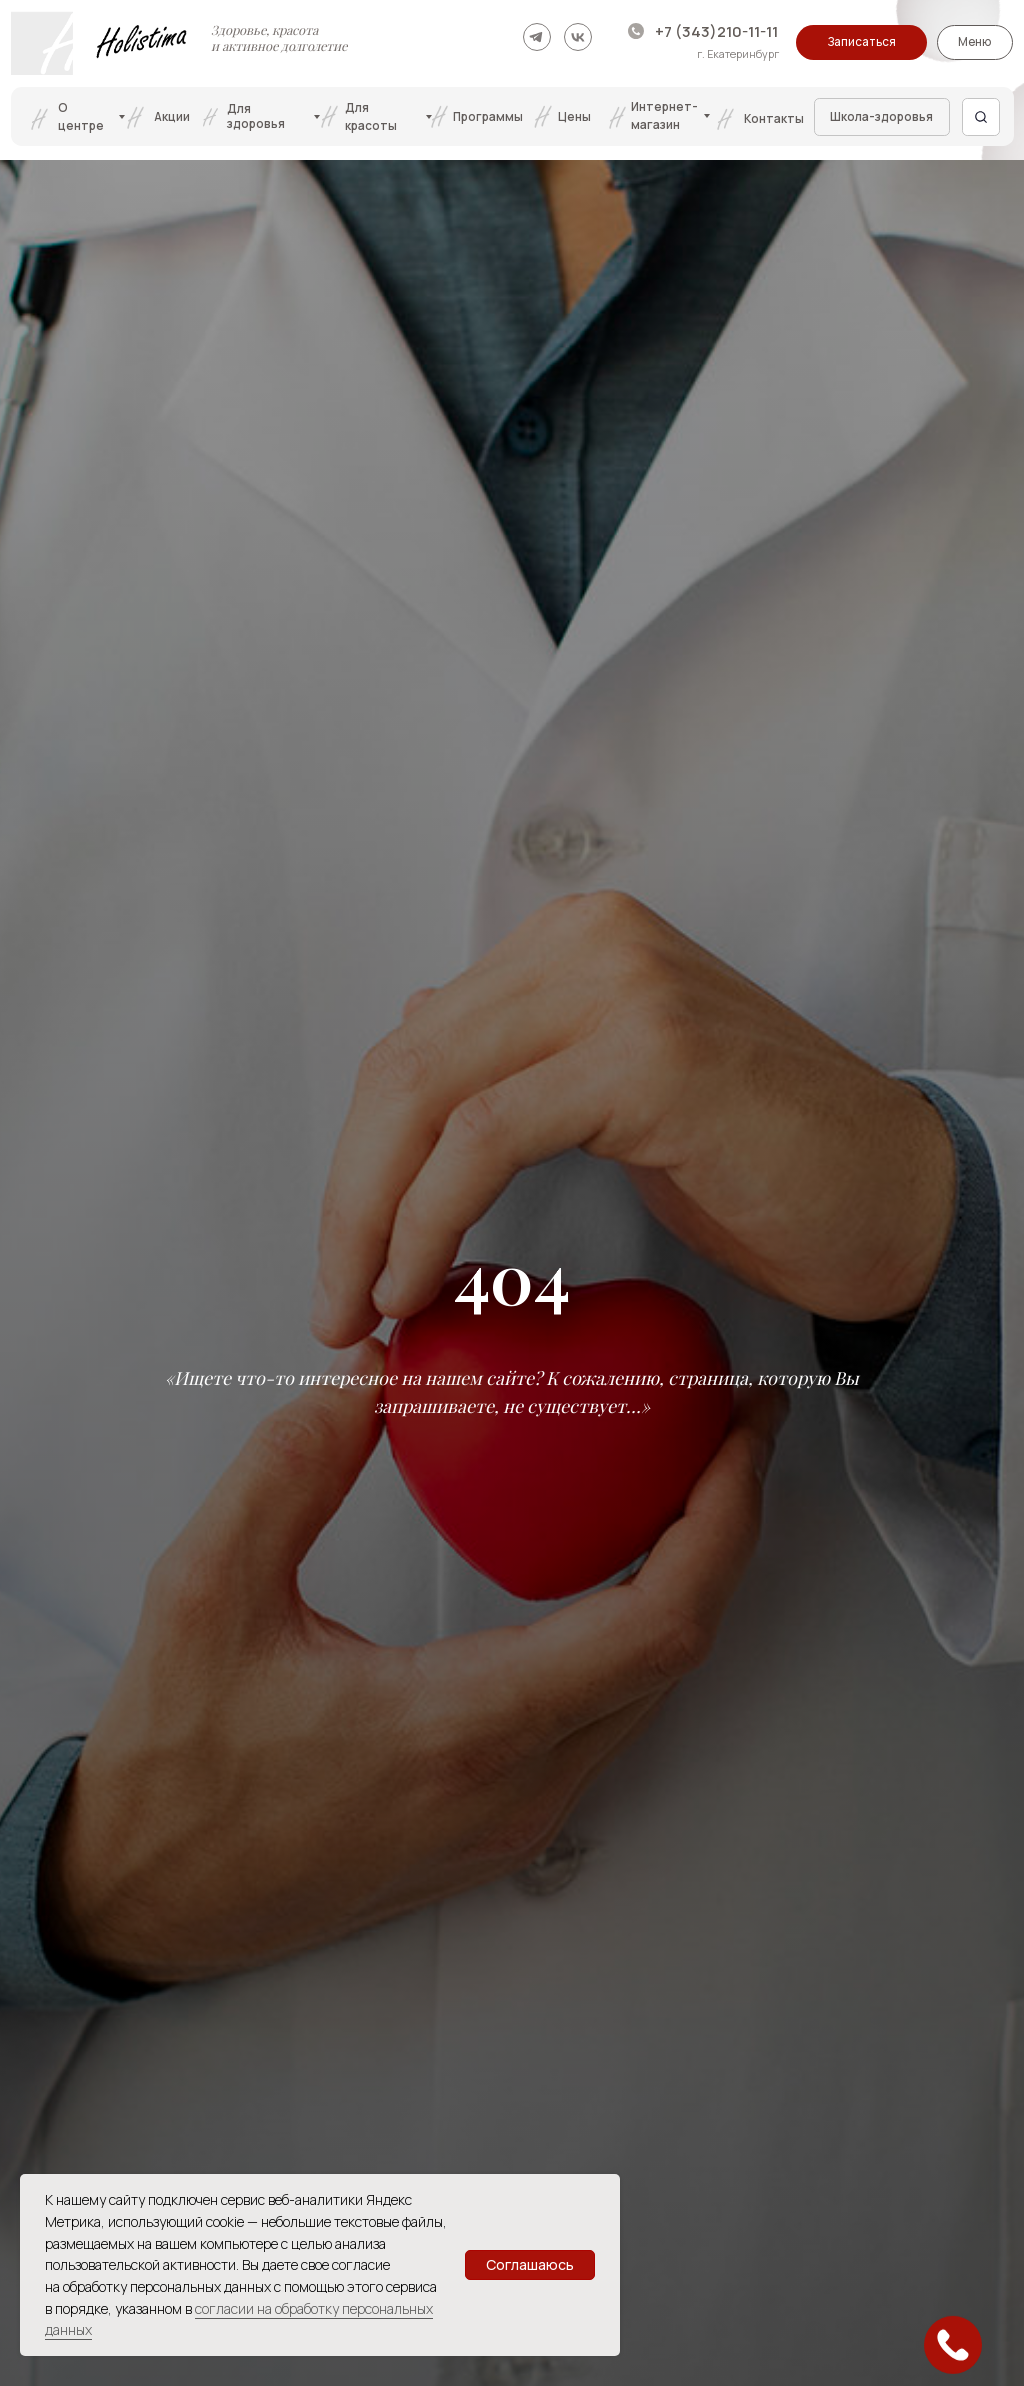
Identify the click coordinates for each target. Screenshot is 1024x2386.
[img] (537, 37)
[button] (861, 42)
